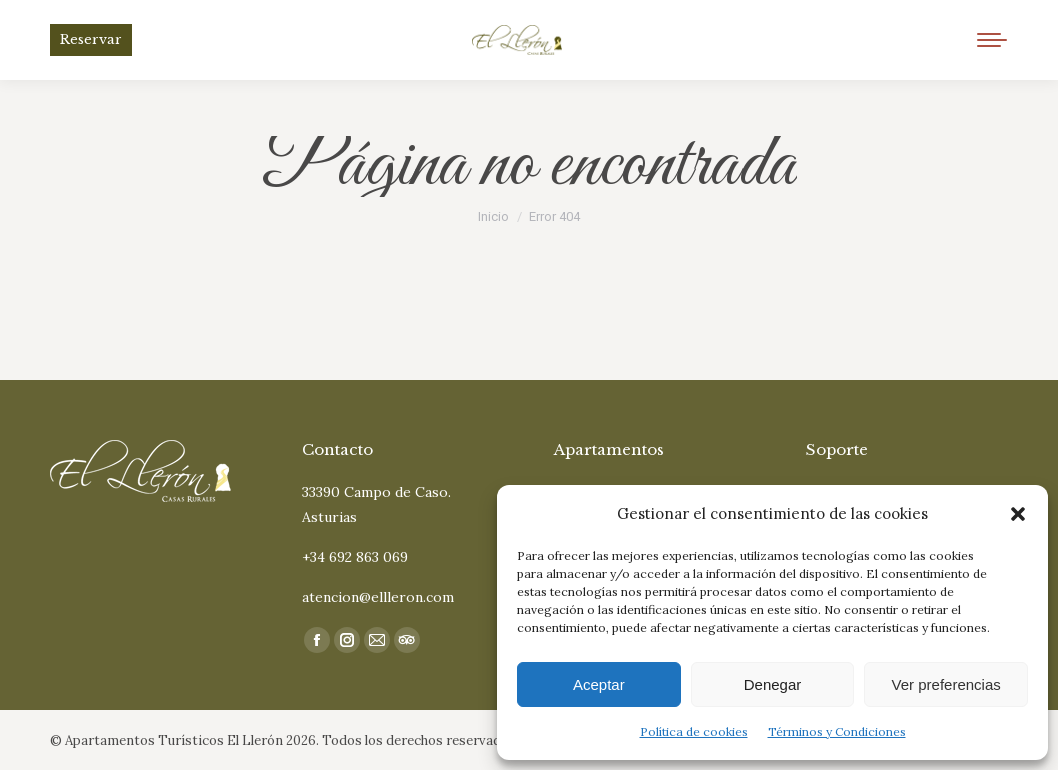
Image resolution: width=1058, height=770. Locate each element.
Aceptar (599, 684)
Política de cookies (694, 731)
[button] (1018, 514)
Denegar (773, 684)
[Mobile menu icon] (992, 40)
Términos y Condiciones (837, 731)
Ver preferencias (946, 684)
